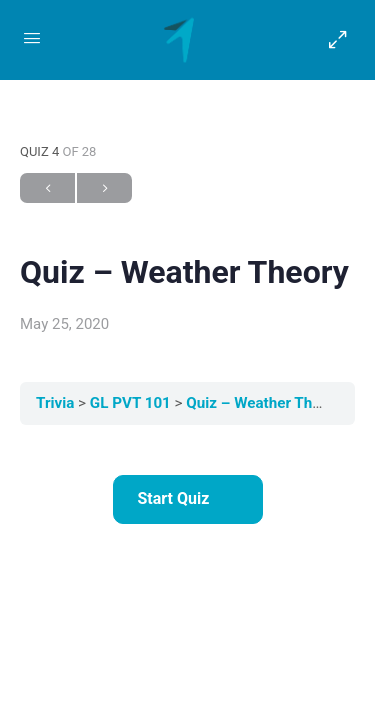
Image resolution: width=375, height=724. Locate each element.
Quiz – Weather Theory (264, 403)
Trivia (57, 403)
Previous (47, 188)
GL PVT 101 (132, 403)
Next (104, 188)
